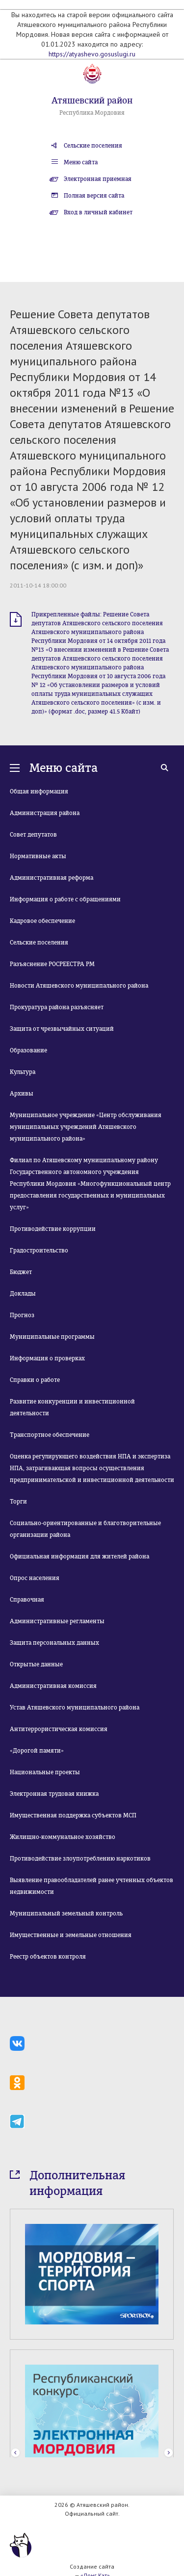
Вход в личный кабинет (98, 212)
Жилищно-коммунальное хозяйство (62, 1837)
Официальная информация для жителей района (79, 1556)
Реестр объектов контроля (48, 1956)
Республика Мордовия (92, 112)
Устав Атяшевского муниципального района (74, 1707)
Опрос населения (34, 1578)
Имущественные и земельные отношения (70, 1935)
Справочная (27, 1599)
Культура (22, 1072)
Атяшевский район (92, 100)
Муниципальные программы (52, 1336)
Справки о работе (35, 1380)
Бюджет (21, 1272)
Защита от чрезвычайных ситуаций (62, 1028)
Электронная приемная (97, 179)
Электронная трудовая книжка (54, 1793)
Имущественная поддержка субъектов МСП (73, 1815)
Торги (18, 1501)
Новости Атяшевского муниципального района (79, 985)
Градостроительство (39, 1250)
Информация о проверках (47, 1358)
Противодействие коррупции (53, 1228)
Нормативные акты (38, 856)
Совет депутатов (33, 834)
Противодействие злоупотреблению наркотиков (80, 1858)
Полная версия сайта (94, 195)
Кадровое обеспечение (42, 921)
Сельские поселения (93, 145)
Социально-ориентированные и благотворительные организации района (85, 1529)
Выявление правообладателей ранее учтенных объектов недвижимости (91, 1886)
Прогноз (22, 1315)
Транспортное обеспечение (49, 1434)
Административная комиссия (53, 1686)
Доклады (23, 1293)
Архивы (21, 1093)
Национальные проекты (45, 1772)
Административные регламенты (57, 1621)
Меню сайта (81, 162)
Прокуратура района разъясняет (57, 1007)
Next (168, 2453)
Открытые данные (36, 1664)
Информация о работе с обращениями (65, 899)
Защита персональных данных (54, 1642)
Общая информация (39, 791)
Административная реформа (51, 877)
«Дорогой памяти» (37, 1750)
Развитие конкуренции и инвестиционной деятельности (72, 1407)
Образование (28, 1050)
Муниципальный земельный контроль (66, 1913)
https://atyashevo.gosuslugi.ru (92, 54)
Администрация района (44, 813)
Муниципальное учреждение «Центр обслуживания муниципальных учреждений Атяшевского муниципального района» (85, 1127)
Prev (15, 2453)
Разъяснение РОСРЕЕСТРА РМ (52, 964)
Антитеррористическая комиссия (58, 1729)
